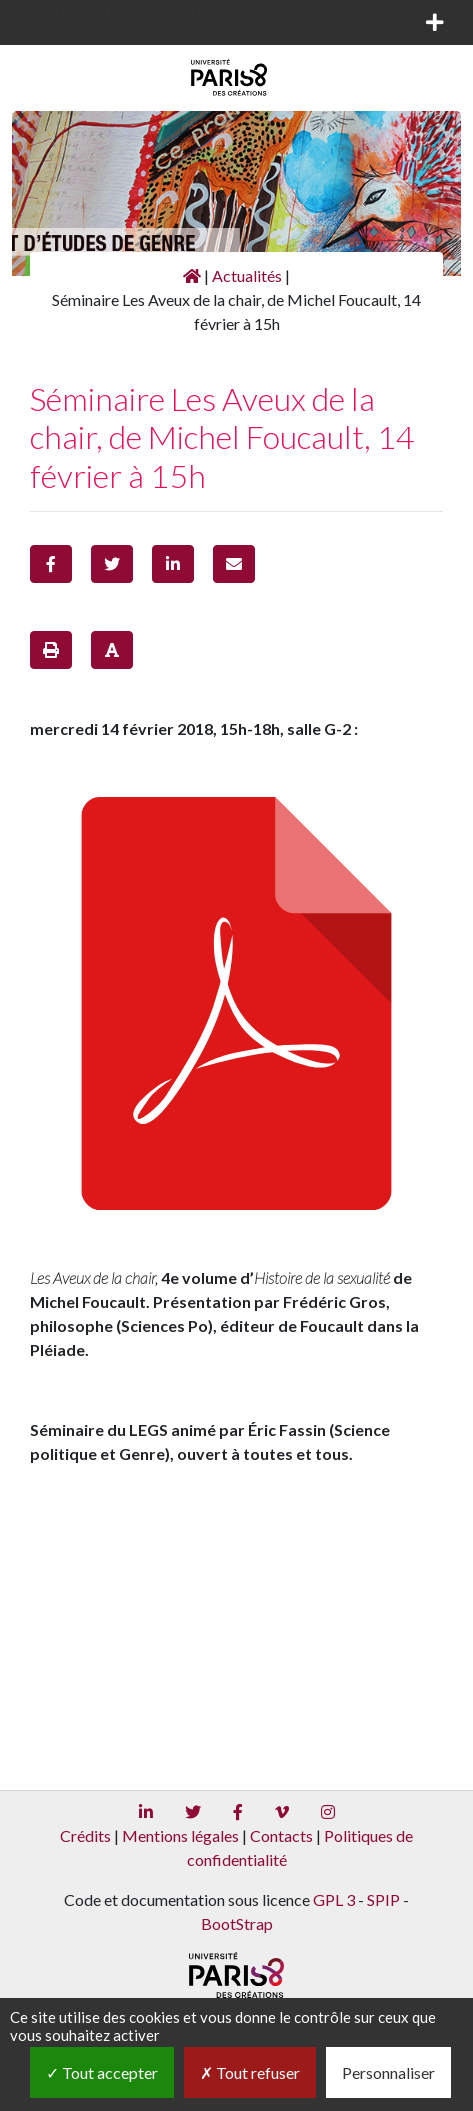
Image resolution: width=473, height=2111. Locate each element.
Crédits (85, 1835)
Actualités (247, 275)
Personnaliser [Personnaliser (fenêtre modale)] (388, 2072)
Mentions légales (180, 1835)
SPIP (383, 1899)
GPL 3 (334, 1899)
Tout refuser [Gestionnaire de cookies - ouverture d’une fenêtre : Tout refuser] (250, 2072)
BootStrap (237, 1923)
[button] (51, 564)
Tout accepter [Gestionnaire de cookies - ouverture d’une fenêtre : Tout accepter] (102, 2072)
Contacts (281, 1835)
